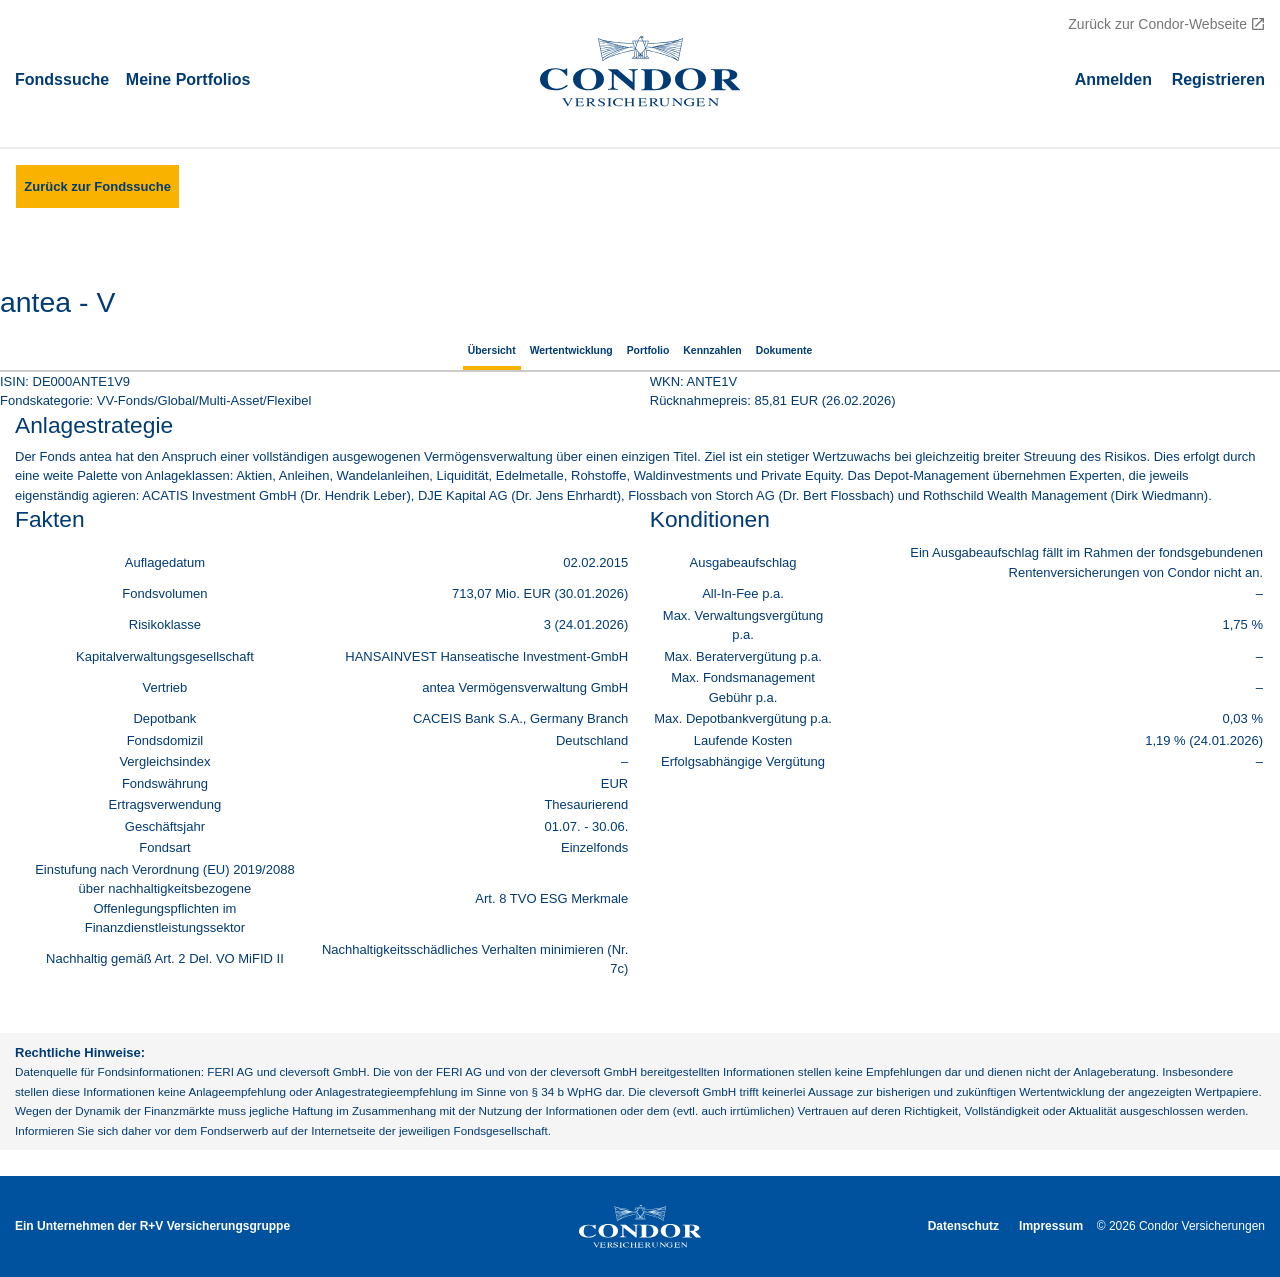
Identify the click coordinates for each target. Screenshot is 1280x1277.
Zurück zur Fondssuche (97, 186)
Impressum (1051, 1226)
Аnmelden (1113, 78)
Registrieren (1218, 78)
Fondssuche (62, 78)
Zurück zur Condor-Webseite (1157, 24)
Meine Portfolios (188, 78)
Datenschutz (963, 1226)
